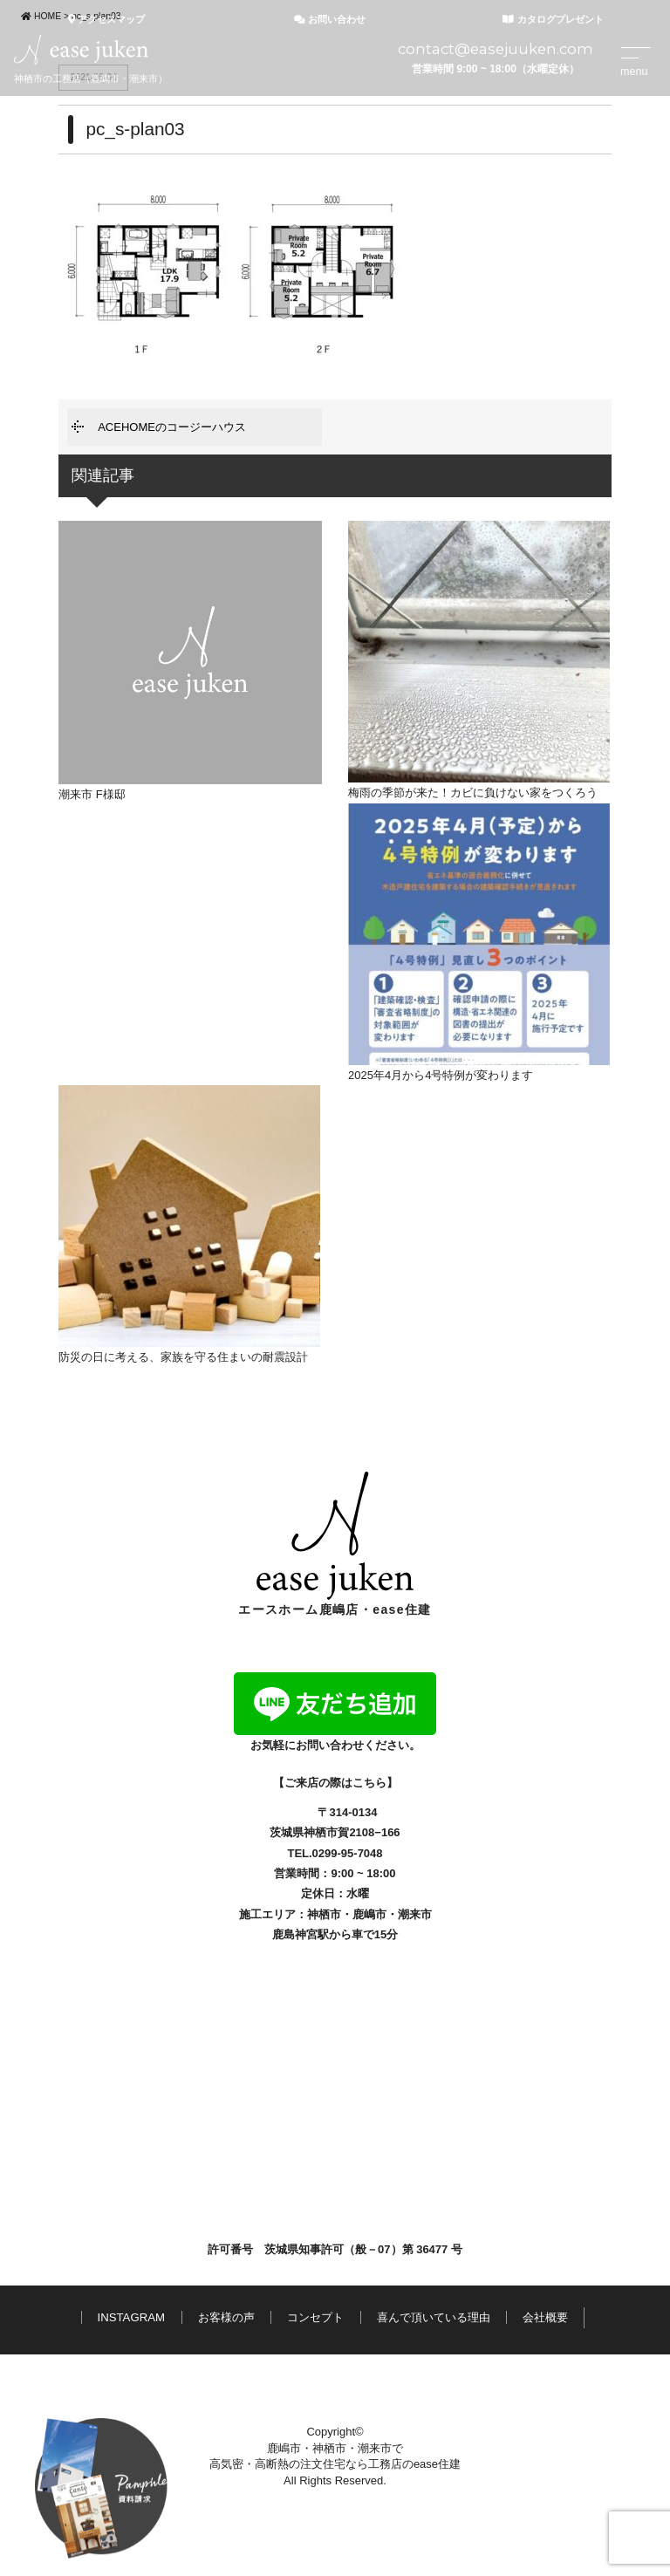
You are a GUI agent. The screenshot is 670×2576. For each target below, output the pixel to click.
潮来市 (415, 1914)
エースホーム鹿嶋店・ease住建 (335, 1544)
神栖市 (324, 1914)
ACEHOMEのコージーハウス (172, 427)
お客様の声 (226, 2317)
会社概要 (545, 2317)
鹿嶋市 (369, 1914)
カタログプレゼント (552, 19)
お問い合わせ (330, 19)
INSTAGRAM (131, 2317)
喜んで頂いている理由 (433, 2317)
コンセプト (315, 2317)
